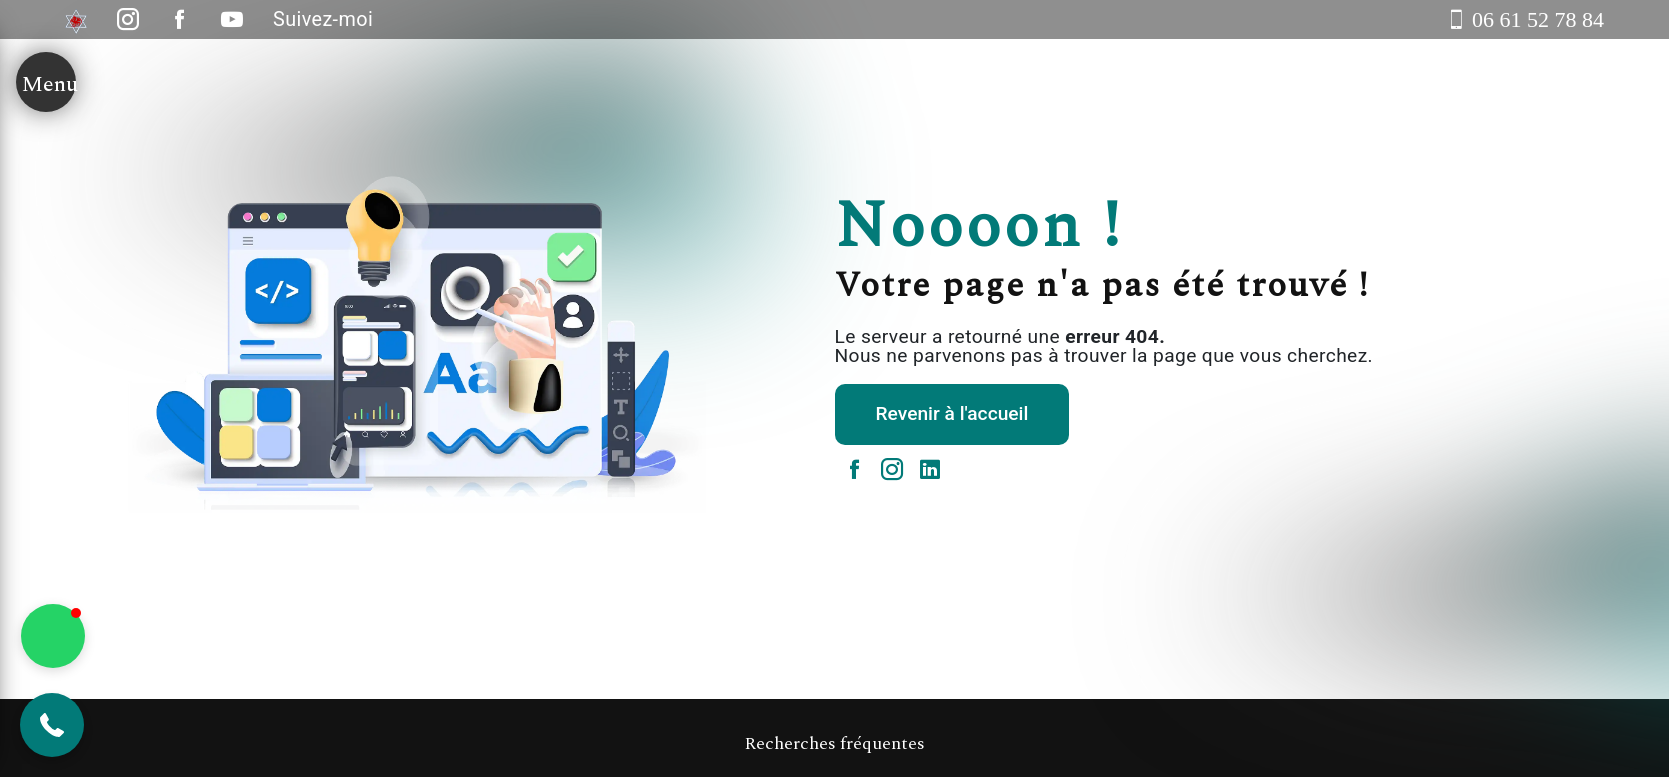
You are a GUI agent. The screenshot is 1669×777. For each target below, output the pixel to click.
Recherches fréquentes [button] (834, 744)
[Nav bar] (46, 82)
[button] (52, 725)
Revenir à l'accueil (952, 413)
